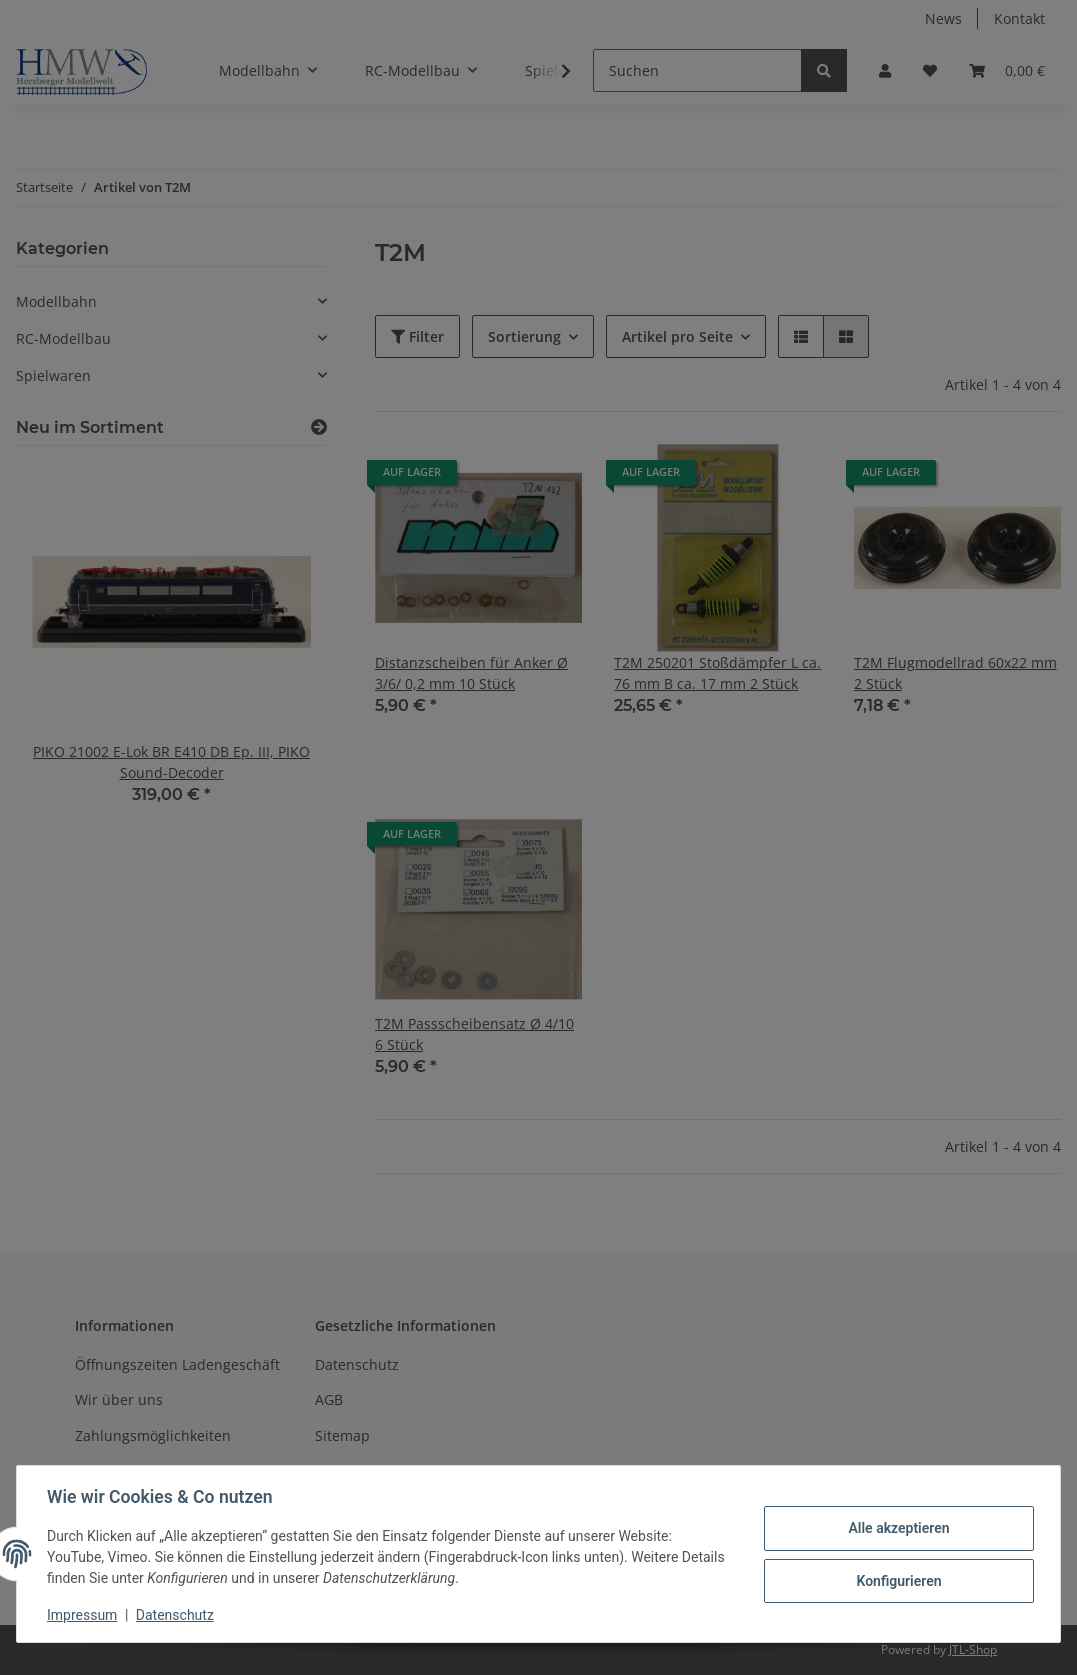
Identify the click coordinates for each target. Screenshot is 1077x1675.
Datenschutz (177, 1615)
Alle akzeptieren (896, 1528)
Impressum (84, 1615)
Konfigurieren (896, 1580)
